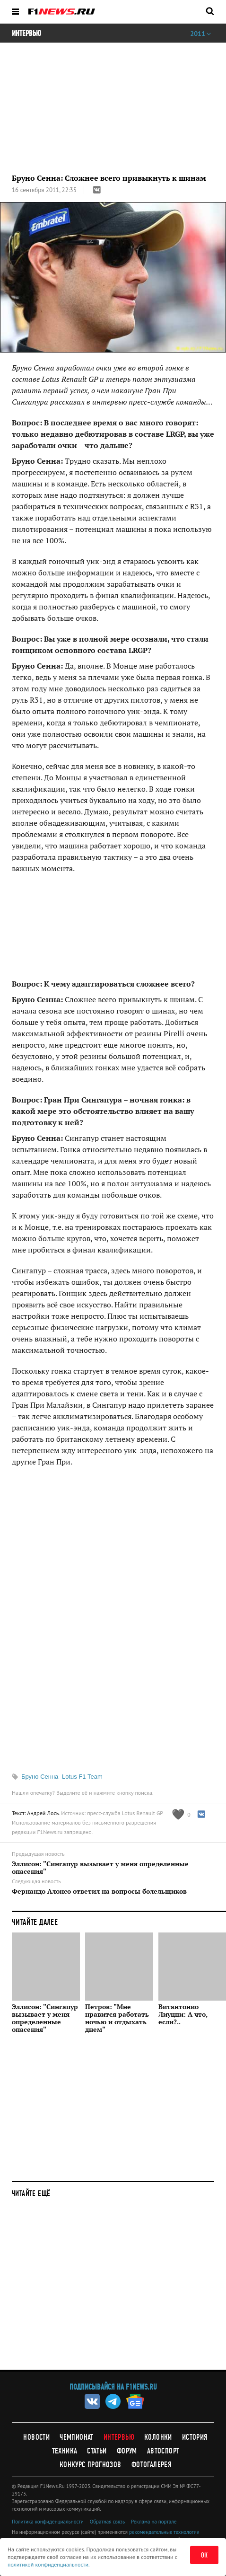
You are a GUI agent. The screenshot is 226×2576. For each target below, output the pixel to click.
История (195, 2437)
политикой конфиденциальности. (49, 2564)
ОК (204, 2555)
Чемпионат (77, 2437)
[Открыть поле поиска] (210, 11)
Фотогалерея (151, 2464)
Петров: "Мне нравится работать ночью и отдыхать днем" (117, 2018)
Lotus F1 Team (82, 1776)
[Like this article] (181, 1814)
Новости (36, 2437)
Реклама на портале (153, 2521)
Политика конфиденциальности (48, 2521)
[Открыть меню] (15, 12)
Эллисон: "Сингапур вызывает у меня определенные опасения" (100, 1867)
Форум (127, 2450)
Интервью (119, 2437)
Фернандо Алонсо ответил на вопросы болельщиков (99, 1891)
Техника (65, 2450)
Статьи (96, 2450)
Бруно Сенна (39, 1776)
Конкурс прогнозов (91, 2464)
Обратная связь (107, 2521)
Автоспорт (163, 2450)
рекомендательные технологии (164, 2532)
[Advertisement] (113, 1619)
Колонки (158, 2437)
